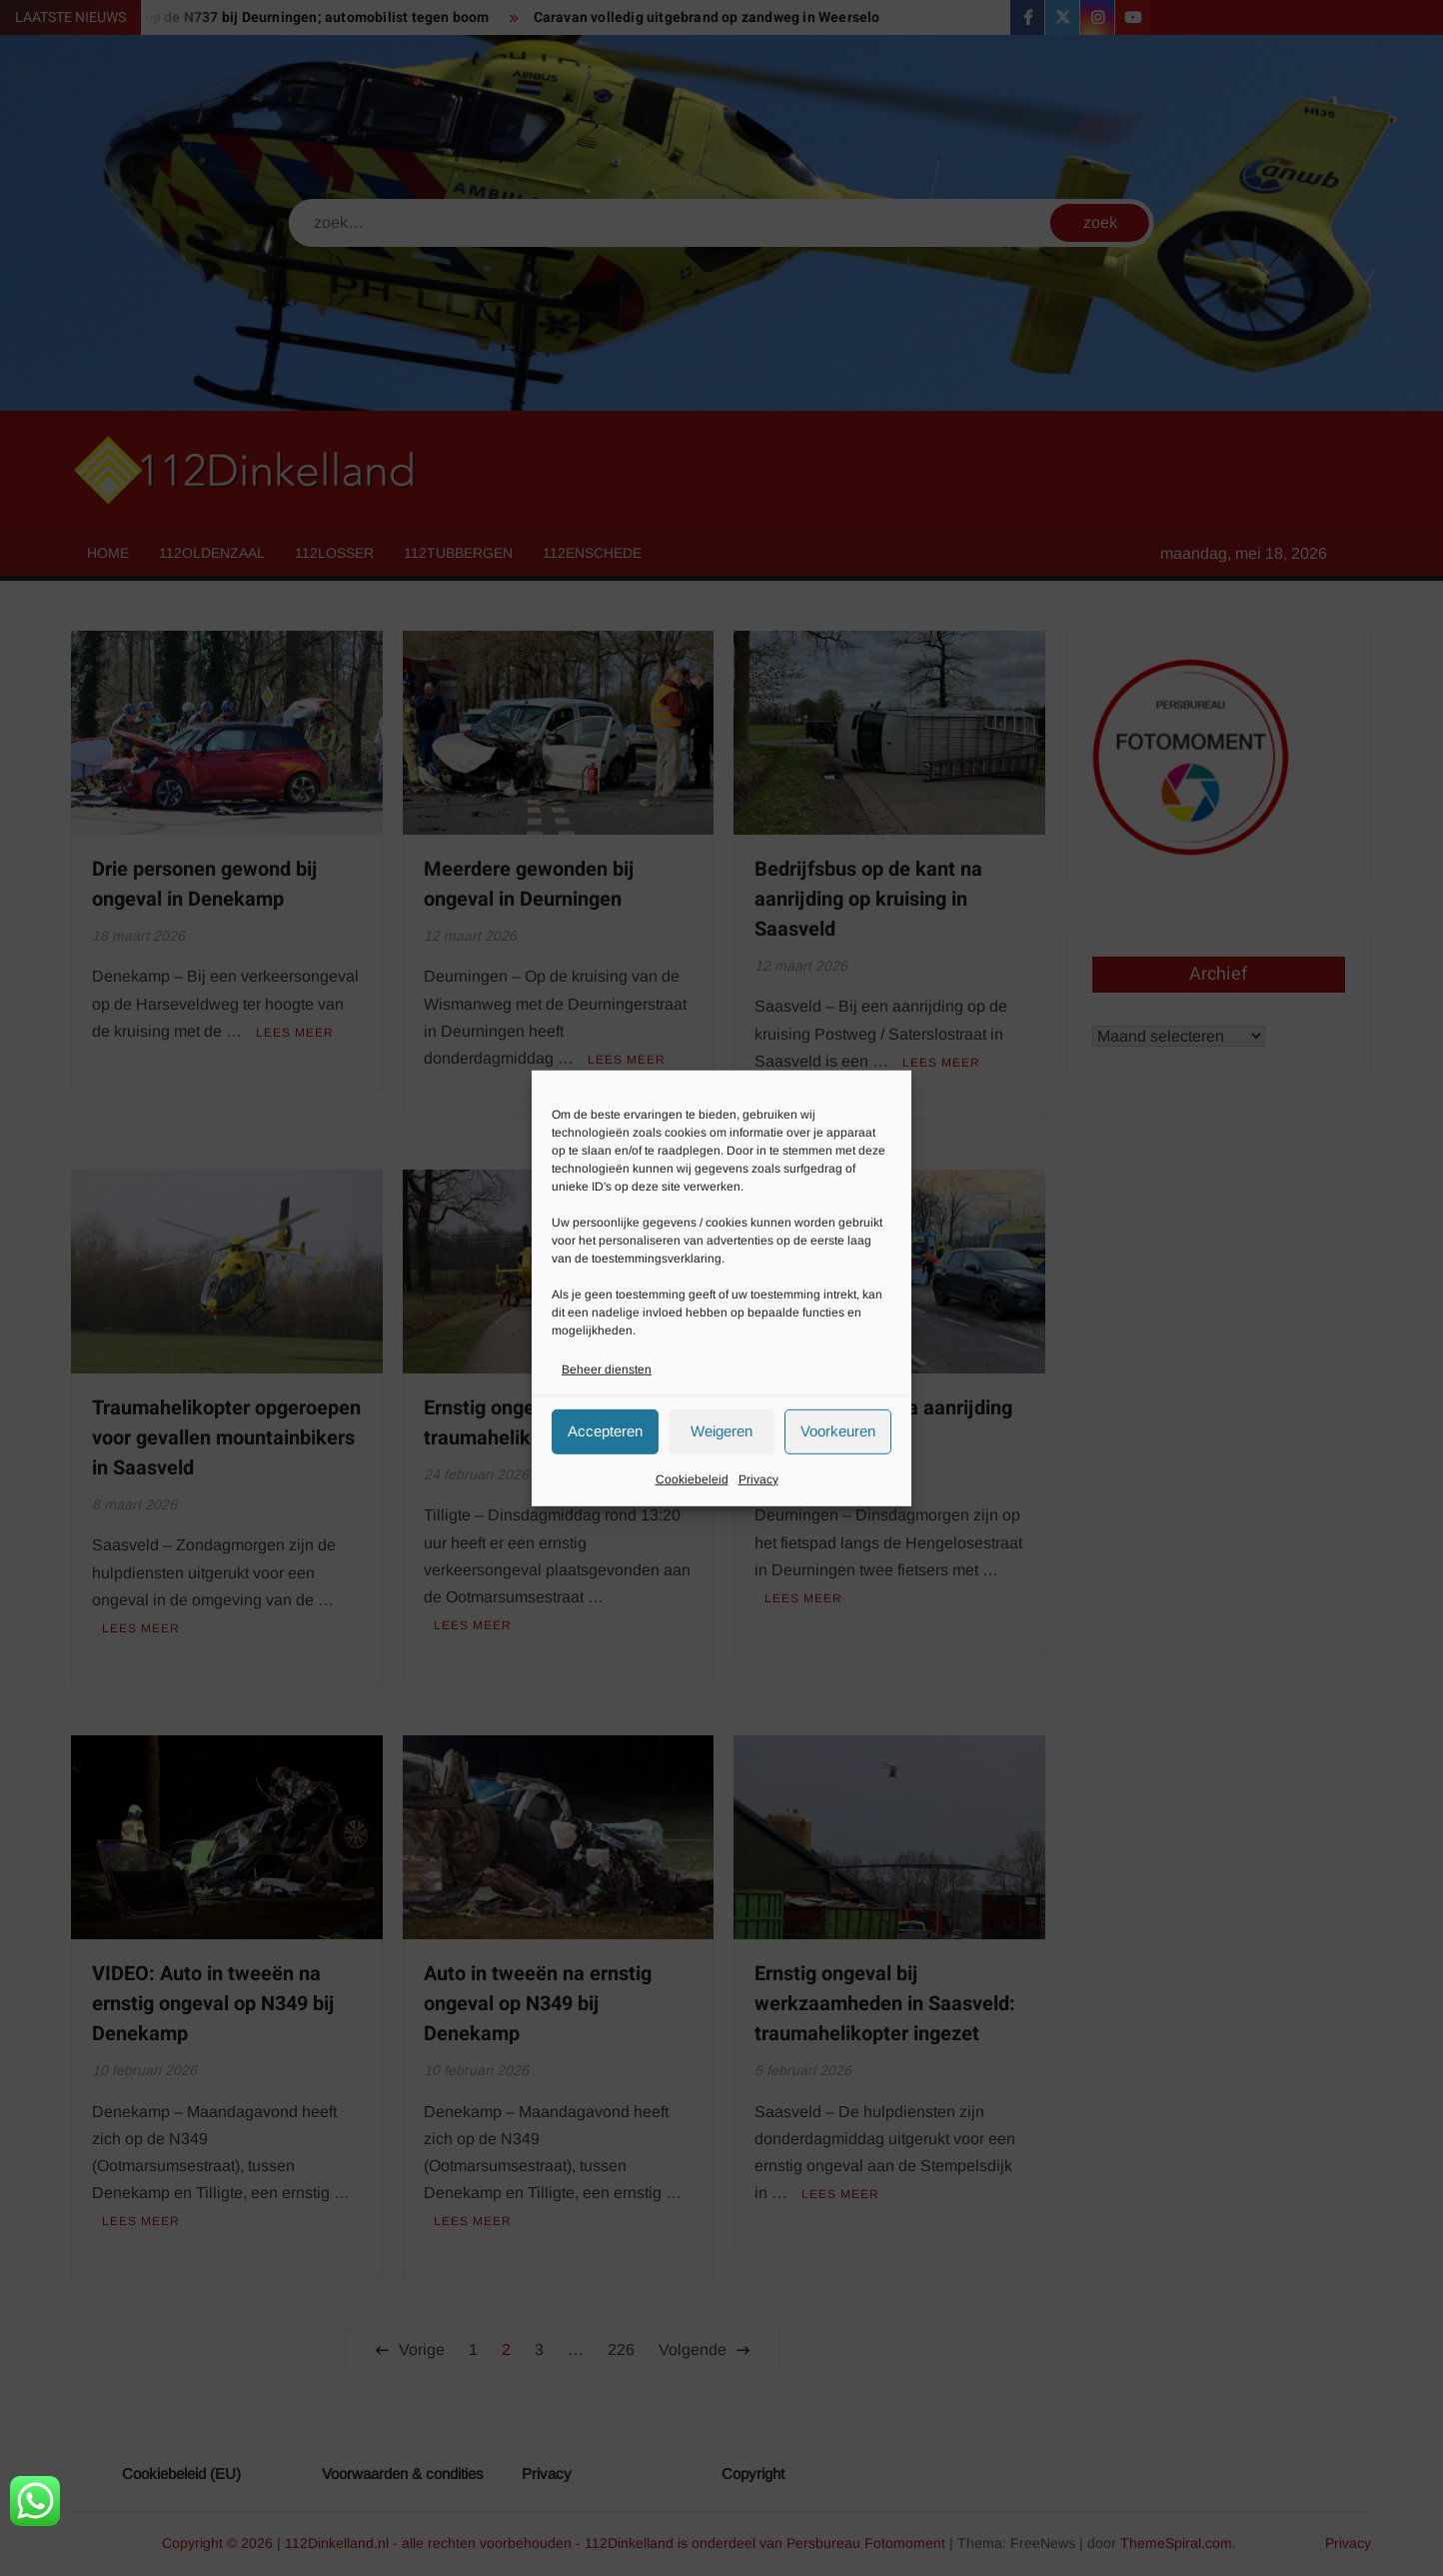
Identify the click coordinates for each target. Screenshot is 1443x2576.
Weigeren (721, 1430)
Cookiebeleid (692, 1479)
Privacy (758, 1479)
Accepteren (605, 1430)
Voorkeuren (837, 1430)
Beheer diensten (607, 1368)
